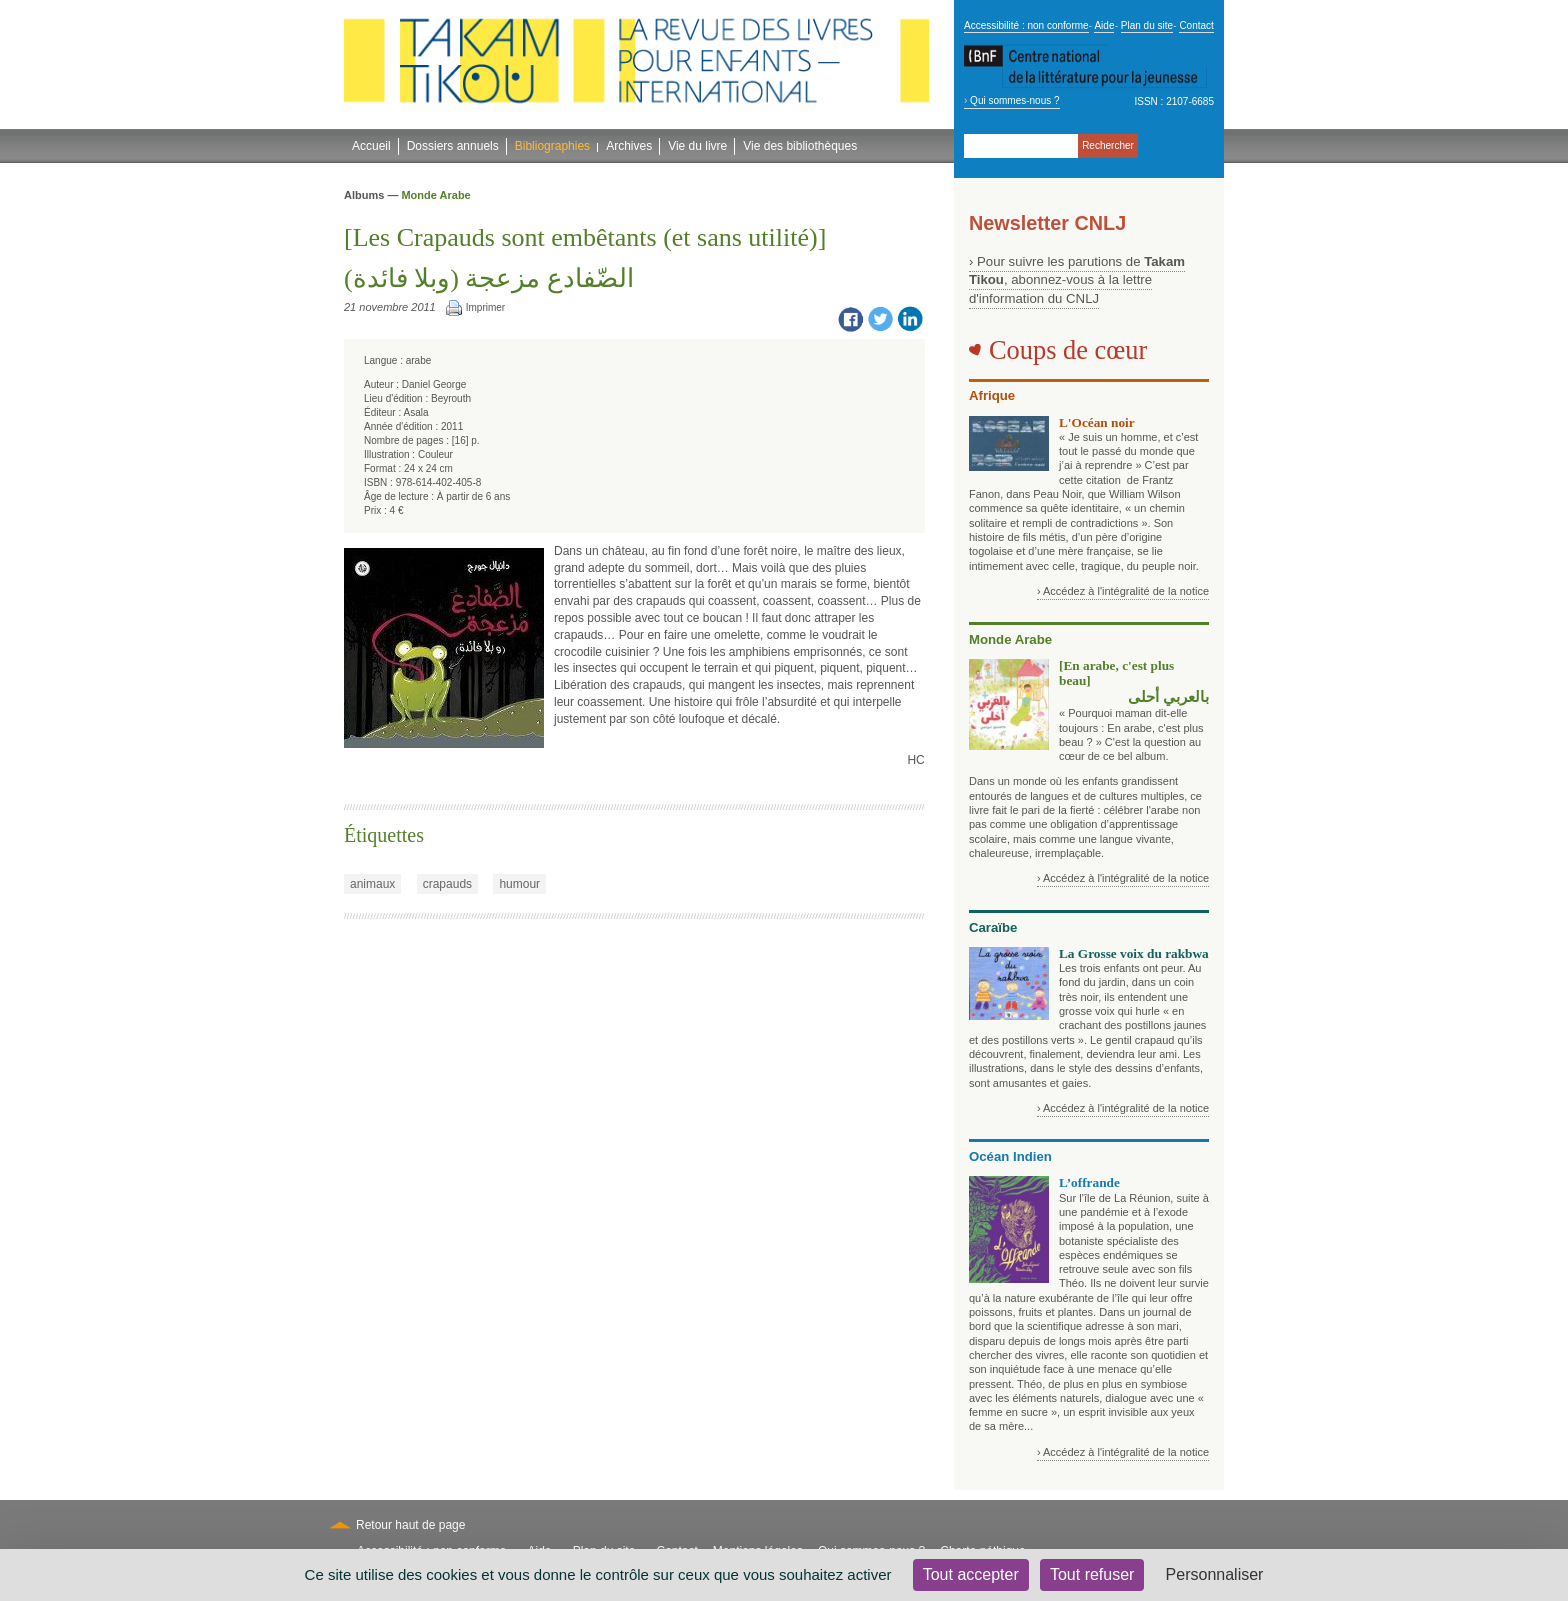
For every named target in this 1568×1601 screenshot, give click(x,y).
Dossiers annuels (453, 146)
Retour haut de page (410, 1525)
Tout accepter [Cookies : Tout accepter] (971, 1574)
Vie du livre (697, 146)
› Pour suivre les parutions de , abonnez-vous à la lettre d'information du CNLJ (1077, 280)
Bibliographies (552, 146)
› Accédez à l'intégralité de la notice (1123, 591)
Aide (1104, 25)
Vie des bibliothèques (800, 146)
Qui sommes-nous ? (1014, 100)
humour (519, 884)
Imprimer (485, 307)
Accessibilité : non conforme (1026, 25)
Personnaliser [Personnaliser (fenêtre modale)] (1215, 1574)
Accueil (371, 146)
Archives (629, 146)
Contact (1196, 25)
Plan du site (1147, 25)
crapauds (447, 884)
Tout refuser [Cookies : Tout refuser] (1092, 1574)
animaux (372, 884)
